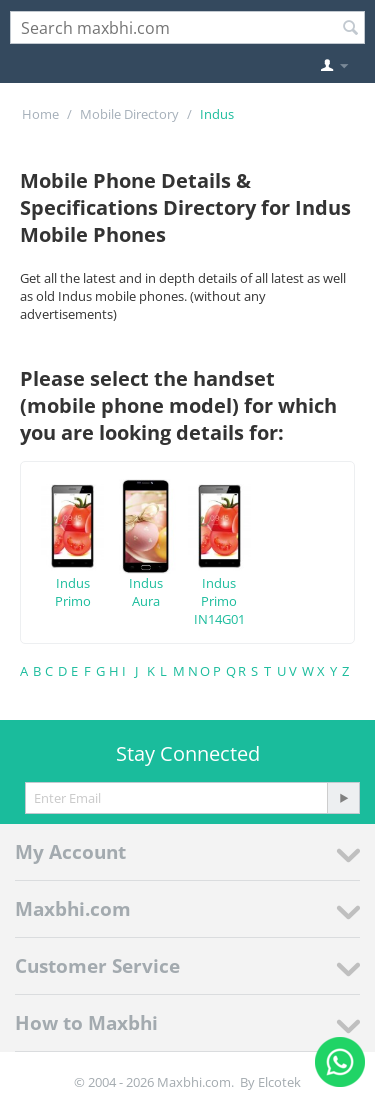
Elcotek (279, 1082)
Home (40, 114)
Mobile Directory (129, 114)
